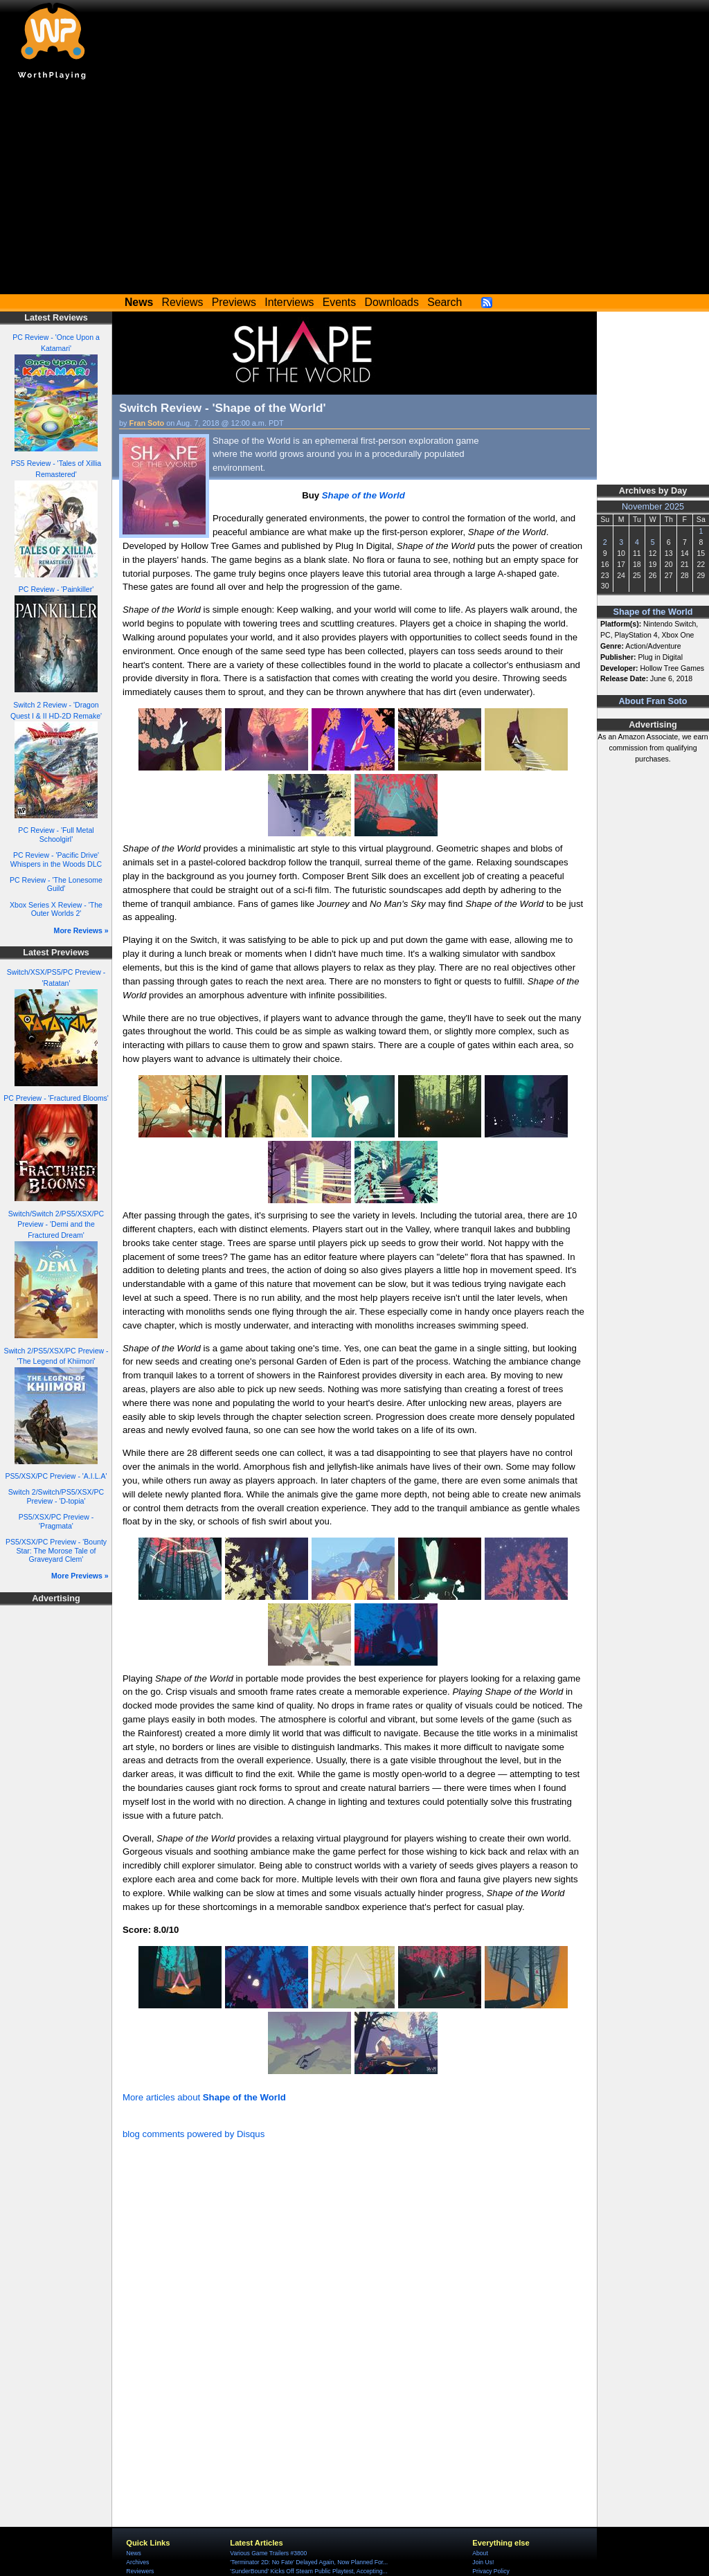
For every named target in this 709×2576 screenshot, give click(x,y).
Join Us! (483, 2562)
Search (444, 302)
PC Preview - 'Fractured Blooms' (56, 1098)
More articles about (204, 2097)
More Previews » (80, 1575)
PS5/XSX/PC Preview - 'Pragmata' (56, 1521)
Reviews (183, 302)
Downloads (392, 302)
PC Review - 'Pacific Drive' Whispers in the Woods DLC (56, 859)
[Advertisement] (354, 190)
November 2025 (653, 507)
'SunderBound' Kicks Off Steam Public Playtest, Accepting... (308, 2571)
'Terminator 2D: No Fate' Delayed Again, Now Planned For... (309, 2562)
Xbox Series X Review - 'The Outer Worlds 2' (56, 909)
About (479, 2553)
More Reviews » (81, 930)
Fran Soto (147, 423)
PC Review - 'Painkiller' (56, 589)
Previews (234, 302)
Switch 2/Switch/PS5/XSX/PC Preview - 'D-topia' (56, 1496)
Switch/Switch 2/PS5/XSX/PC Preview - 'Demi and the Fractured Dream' (56, 1224)
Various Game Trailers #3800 (268, 2553)
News (133, 2553)
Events (339, 302)
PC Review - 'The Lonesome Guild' (56, 884)
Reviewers (140, 2571)
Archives (137, 2562)
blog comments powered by (193, 2134)
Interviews (289, 302)
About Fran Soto (652, 701)
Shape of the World (652, 612)
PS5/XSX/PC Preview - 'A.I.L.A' (56, 1476)
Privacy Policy (490, 2571)
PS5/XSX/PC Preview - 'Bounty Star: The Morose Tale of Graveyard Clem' (56, 1550)
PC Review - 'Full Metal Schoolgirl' (55, 834)
